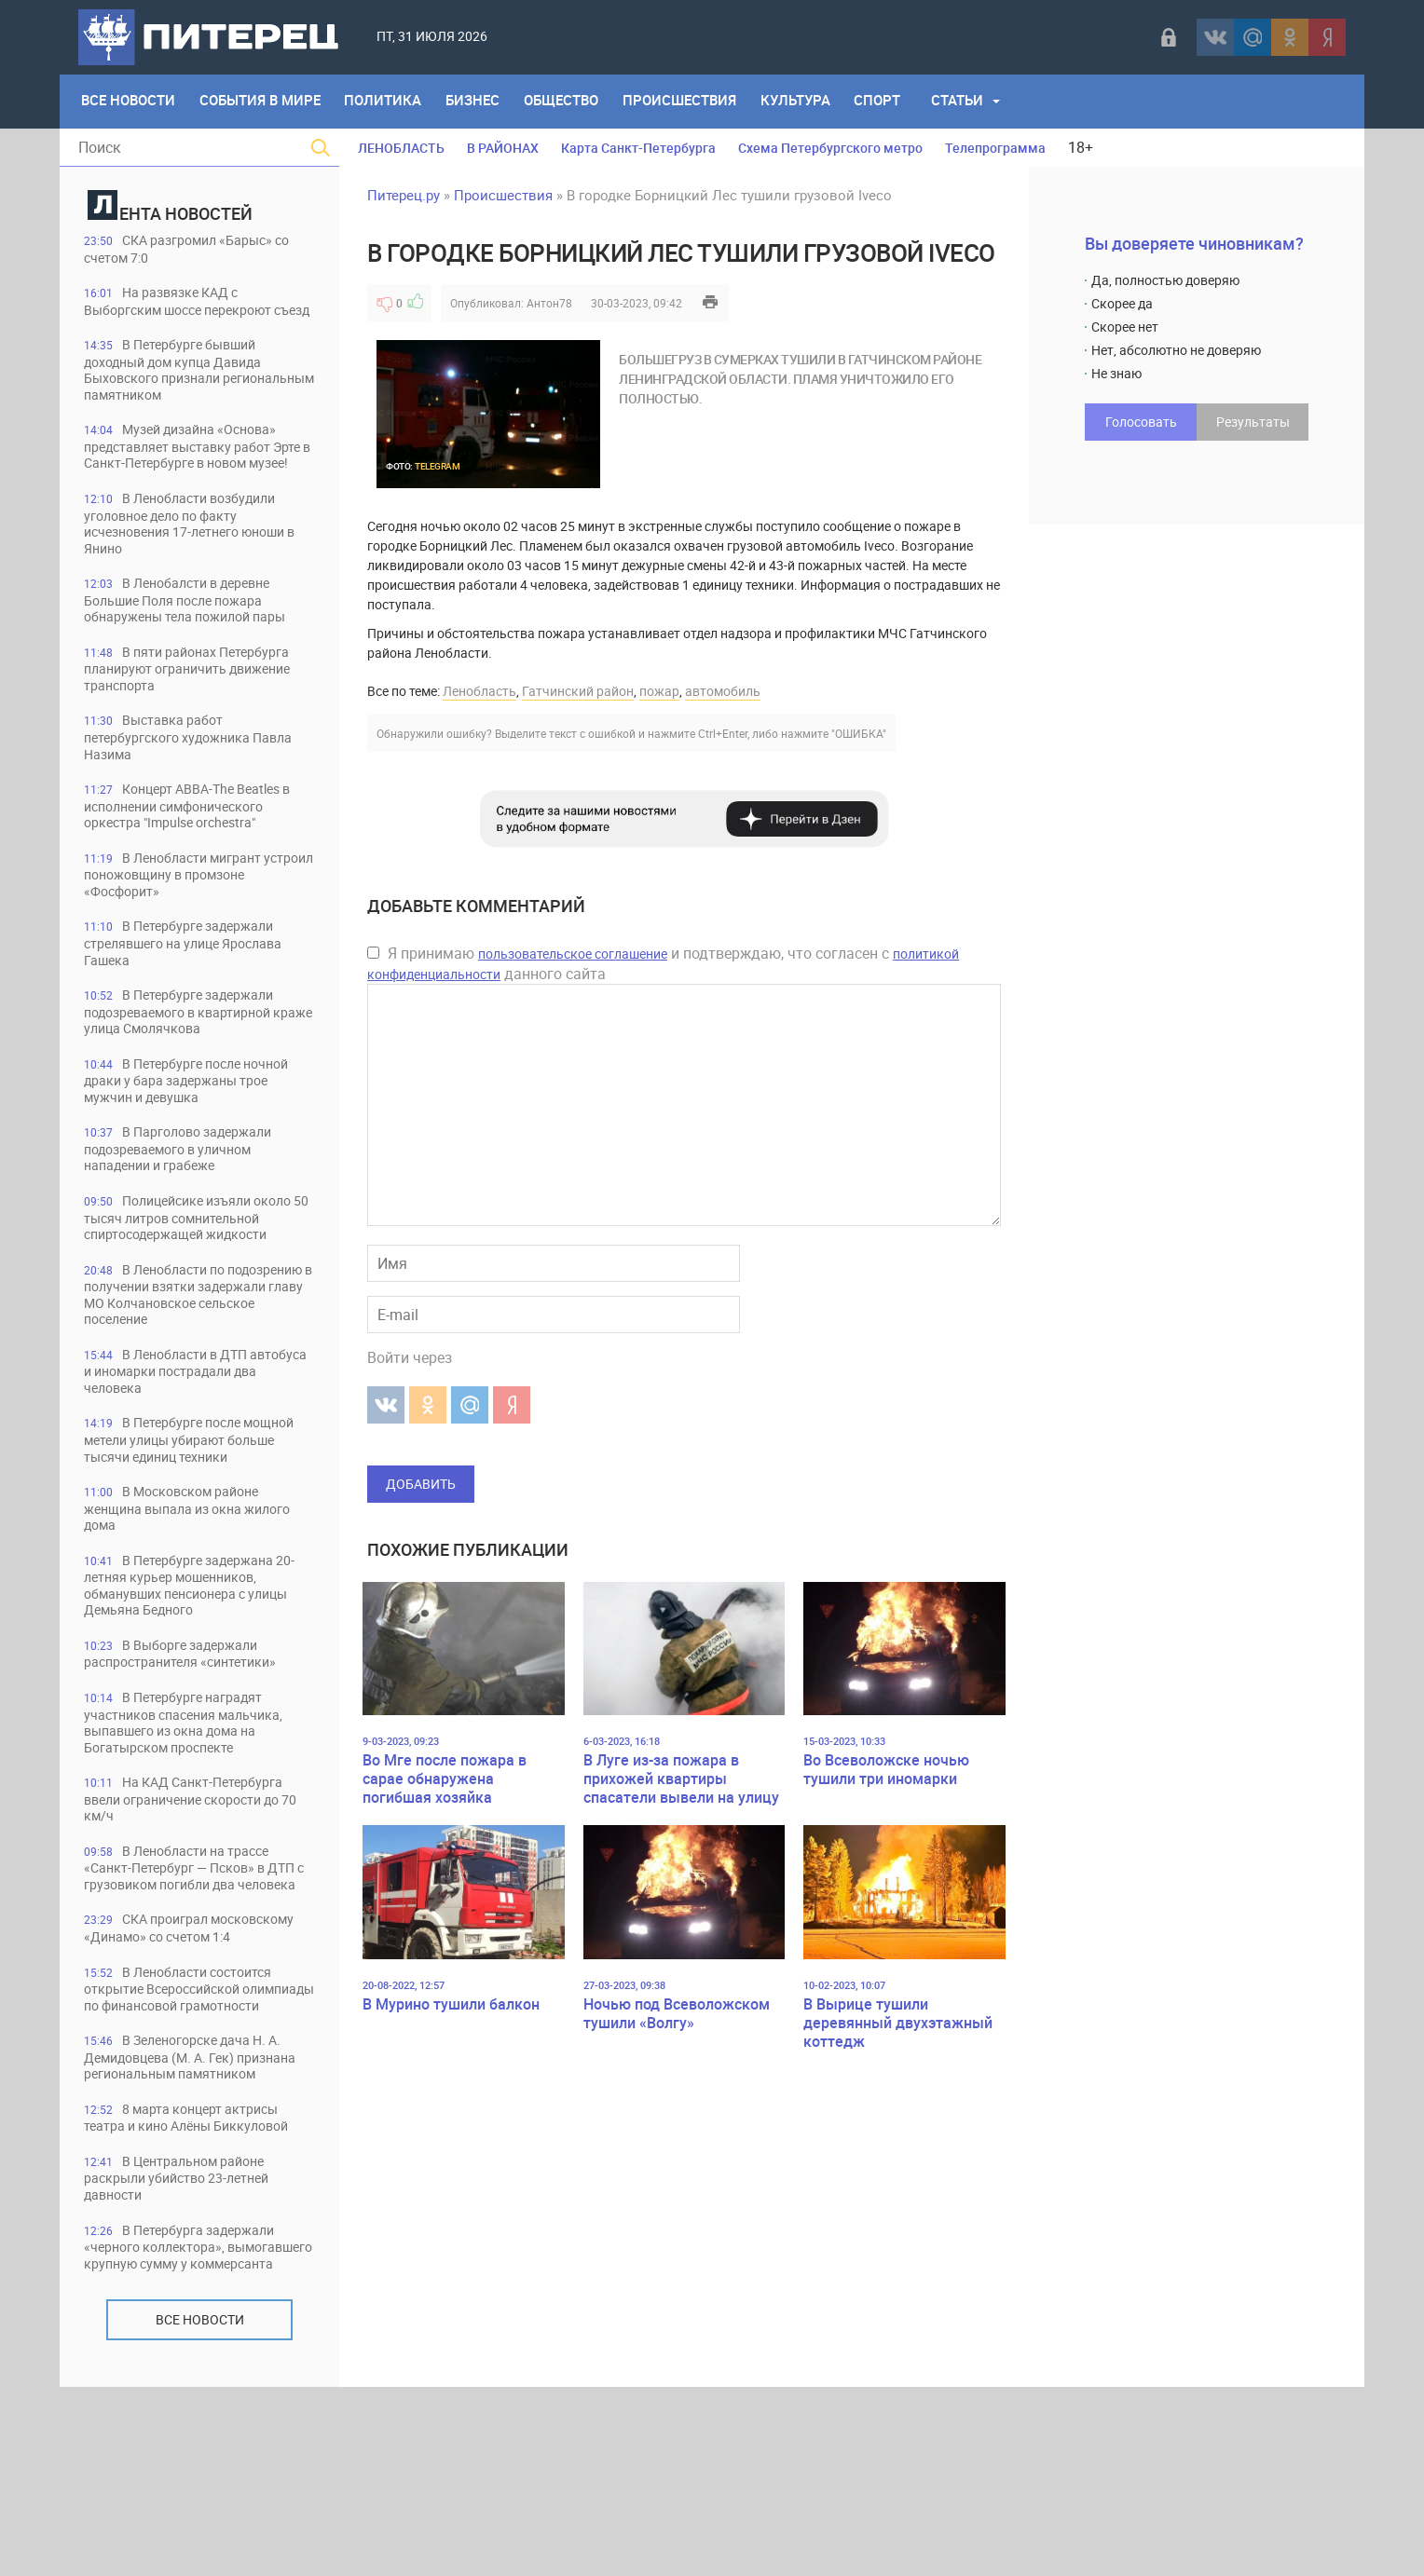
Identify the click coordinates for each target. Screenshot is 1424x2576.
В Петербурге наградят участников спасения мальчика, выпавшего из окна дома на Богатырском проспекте (194, 1817)
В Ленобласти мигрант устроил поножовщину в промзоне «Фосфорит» (182, 920)
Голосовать (1141, 421)
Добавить (421, 1483)
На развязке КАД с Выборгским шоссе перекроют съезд (189, 310)
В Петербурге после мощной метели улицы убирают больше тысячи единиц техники (193, 1529)
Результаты (1253, 421)
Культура (808, 101)
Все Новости (129, 101)
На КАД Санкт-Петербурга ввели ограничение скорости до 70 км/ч (195, 1895)
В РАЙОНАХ (503, 148)
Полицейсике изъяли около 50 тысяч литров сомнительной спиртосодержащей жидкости (186, 1278)
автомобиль (722, 691)
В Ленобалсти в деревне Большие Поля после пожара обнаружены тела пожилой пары (197, 640)
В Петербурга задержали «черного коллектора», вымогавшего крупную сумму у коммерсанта (191, 2426)
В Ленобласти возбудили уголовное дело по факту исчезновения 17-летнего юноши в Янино (198, 562)
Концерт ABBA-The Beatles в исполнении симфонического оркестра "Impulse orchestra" (198, 850)
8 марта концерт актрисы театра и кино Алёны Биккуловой (199, 2287)
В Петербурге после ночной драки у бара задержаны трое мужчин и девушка (198, 1129)
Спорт (892, 101)
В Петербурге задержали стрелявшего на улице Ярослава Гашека (196, 989)
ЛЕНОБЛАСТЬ (401, 148)
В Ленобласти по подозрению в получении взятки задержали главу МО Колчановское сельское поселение (198, 1372)
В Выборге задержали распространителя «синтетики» (191, 1747)
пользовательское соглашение (572, 953)
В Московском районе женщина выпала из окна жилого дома (181, 1599)
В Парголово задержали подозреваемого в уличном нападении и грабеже (187, 1199)
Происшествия (690, 101)
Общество (570, 101)
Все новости (200, 2508)
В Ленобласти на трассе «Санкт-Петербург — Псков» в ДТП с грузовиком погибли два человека (192, 1974)
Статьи (974, 101)
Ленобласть (479, 691)
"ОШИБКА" (858, 733)
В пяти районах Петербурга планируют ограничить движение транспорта (199, 710)
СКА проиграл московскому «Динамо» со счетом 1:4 (177, 2052)
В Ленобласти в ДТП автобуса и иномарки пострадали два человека (199, 1459)
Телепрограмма (995, 148)
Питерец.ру (403, 194)
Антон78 (549, 302)
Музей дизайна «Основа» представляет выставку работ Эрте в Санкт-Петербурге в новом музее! (198, 476)
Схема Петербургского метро (830, 148)
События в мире (262, 101)
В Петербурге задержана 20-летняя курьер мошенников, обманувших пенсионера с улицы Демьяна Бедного (199, 1677)
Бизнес (480, 101)
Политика (388, 101)
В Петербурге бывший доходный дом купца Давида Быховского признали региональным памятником (184, 389)
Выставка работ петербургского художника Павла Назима (198, 780)
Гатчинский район (578, 691)
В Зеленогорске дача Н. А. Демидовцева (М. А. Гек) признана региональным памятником (193, 2217)
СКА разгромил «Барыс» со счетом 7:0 (197, 249)
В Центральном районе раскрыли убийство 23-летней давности (187, 2348)
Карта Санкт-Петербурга (638, 148)
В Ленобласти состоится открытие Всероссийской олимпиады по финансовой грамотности (188, 2130)
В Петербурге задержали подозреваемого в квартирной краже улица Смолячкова (190, 1059)
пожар (659, 691)
